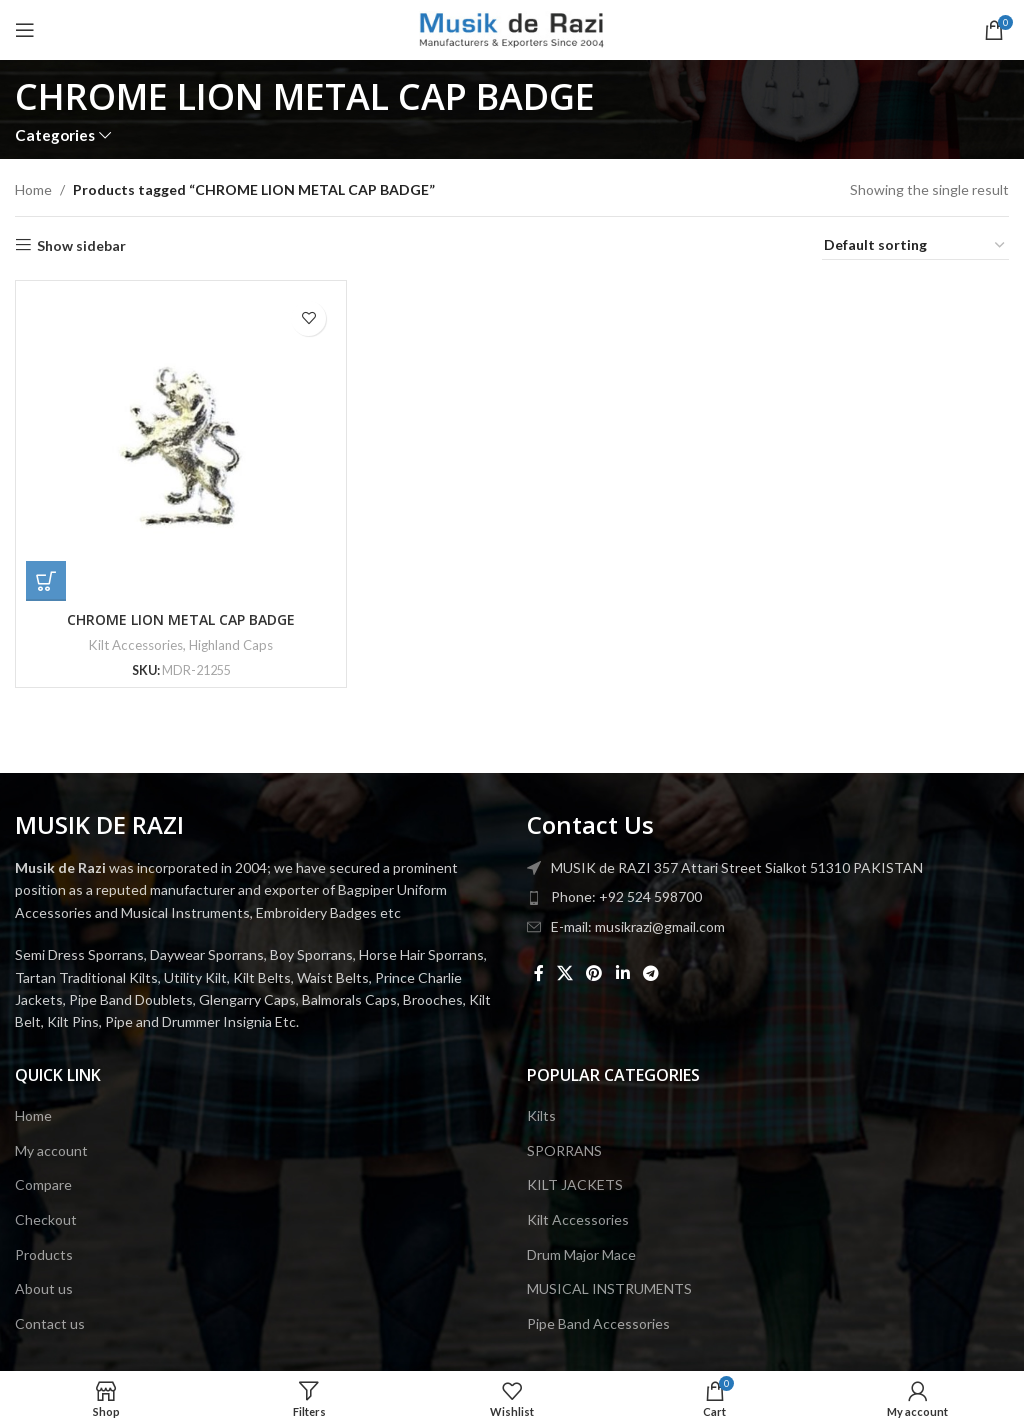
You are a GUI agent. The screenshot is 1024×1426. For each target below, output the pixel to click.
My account (51, 1150)
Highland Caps (231, 645)
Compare (43, 1184)
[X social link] (564, 973)
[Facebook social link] (538, 973)
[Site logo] (512, 28)
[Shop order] (915, 246)
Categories (55, 135)
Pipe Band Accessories (598, 1323)
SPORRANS (564, 1150)
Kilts (541, 1115)
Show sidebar (81, 245)
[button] (46, 581)
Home (33, 189)
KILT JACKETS (575, 1184)
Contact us (50, 1323)
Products (44, 1254)
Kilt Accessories (136, 645)
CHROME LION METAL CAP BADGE (181, 619)
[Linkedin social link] (622, 973)
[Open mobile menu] (25, 30)
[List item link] (768, 897)
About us (44, 1288)
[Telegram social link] (650, 973)
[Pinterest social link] (594, 973)
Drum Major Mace (581, 1254)
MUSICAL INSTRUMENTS (609, 1288)
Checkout (46, 1219)
